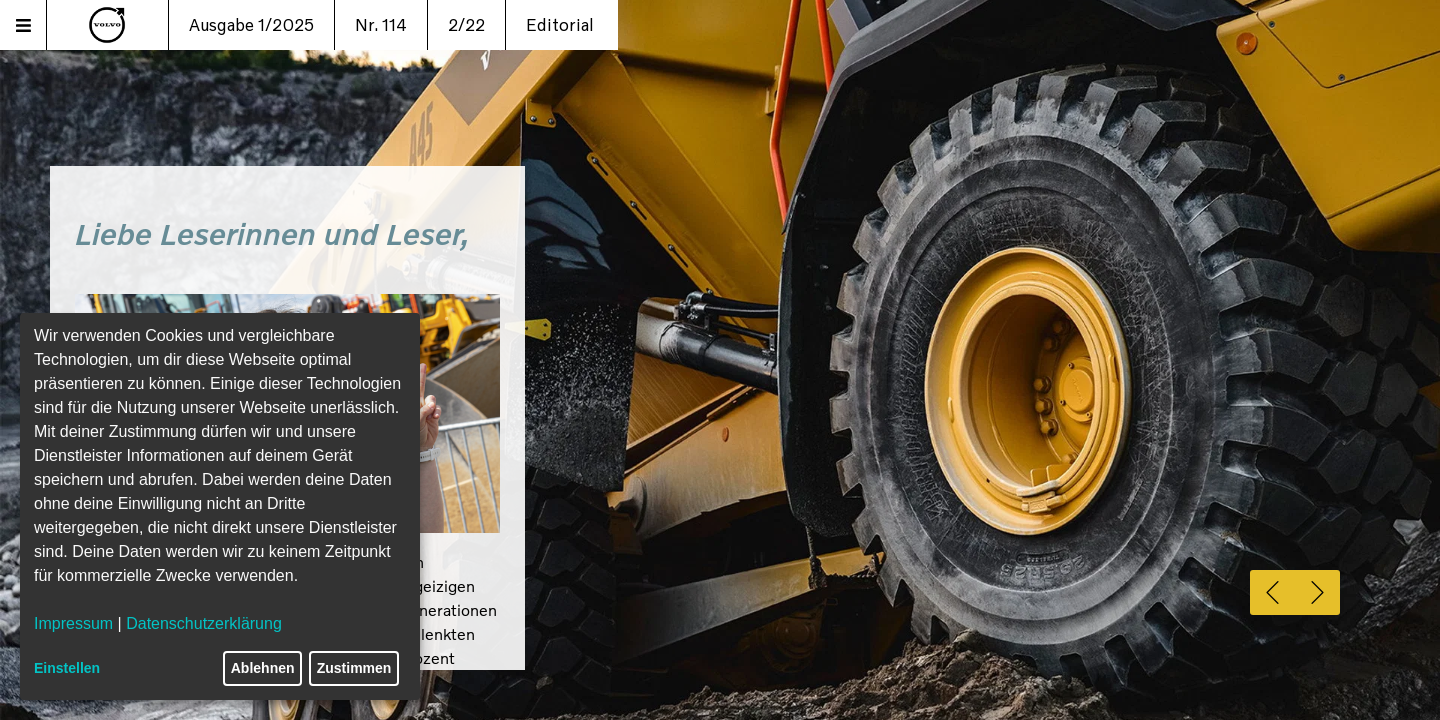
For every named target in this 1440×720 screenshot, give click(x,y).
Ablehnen (263, 668)
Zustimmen (354, 668)
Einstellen (67, 668)
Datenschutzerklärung (204, 623)
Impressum (73, 623)
